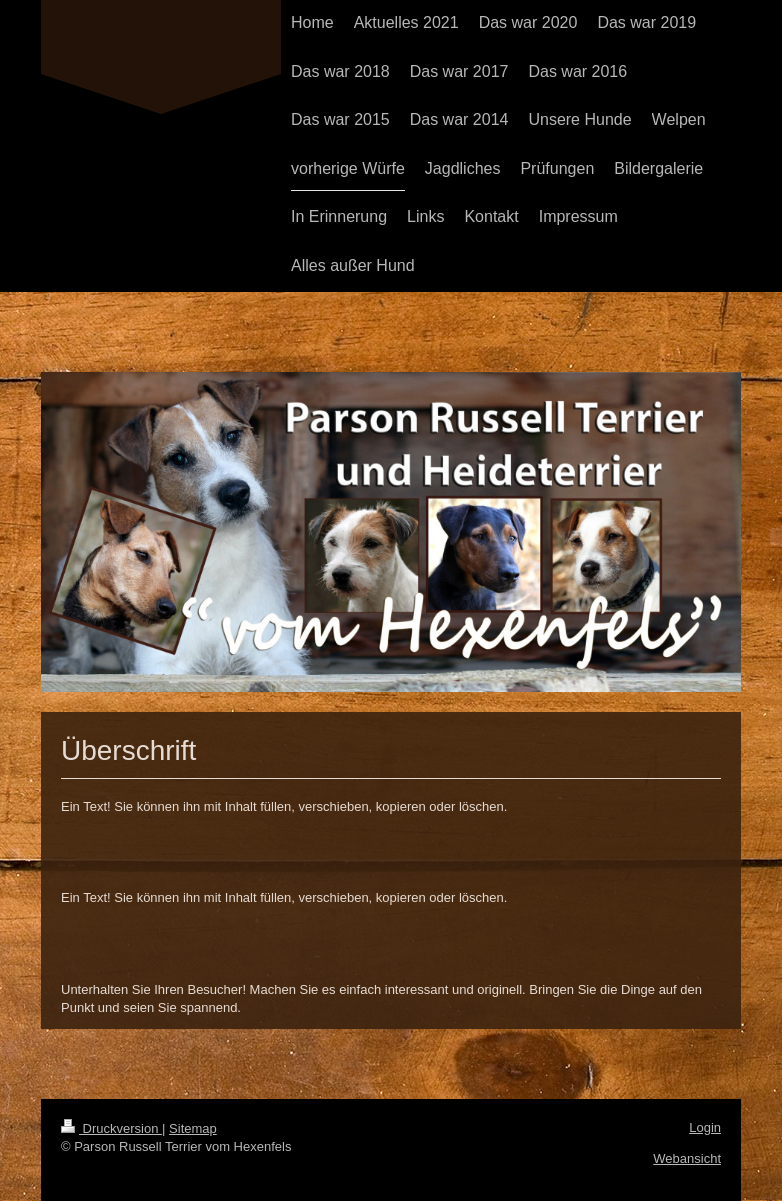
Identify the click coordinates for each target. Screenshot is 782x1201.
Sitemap (193, 1128)
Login (705, 1127)
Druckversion (111, 1128)
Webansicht (687, 1158)
